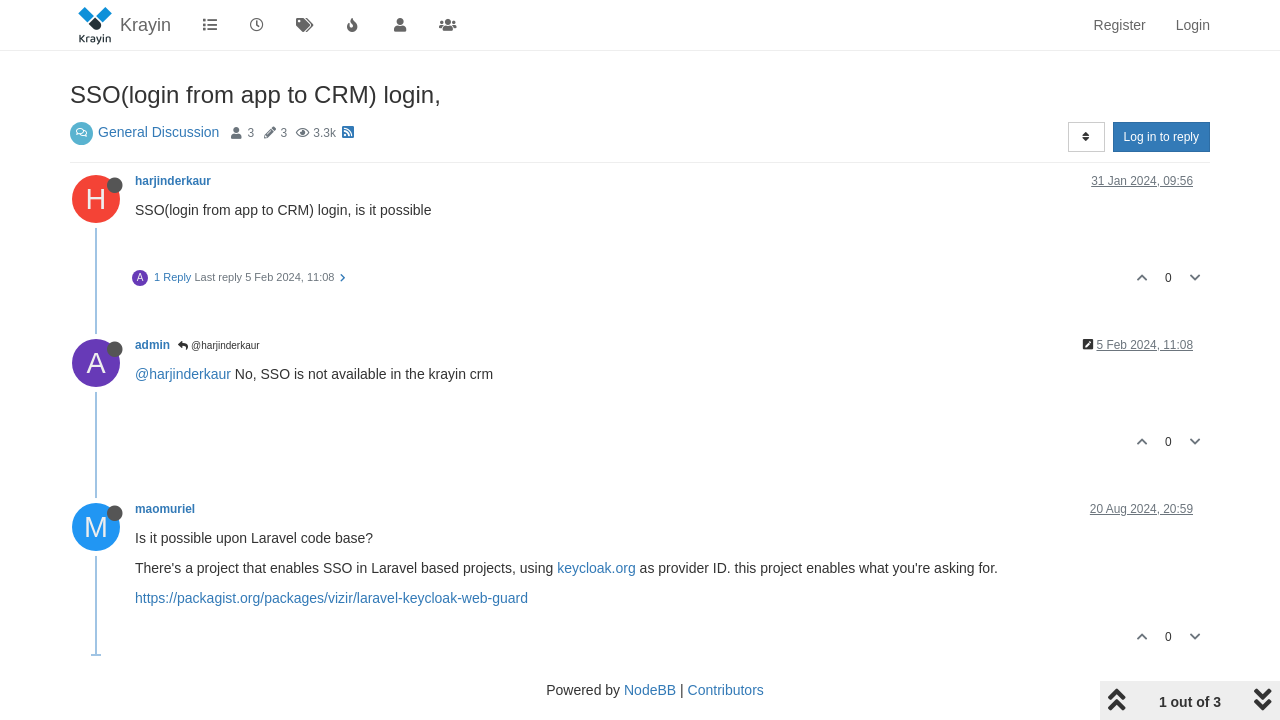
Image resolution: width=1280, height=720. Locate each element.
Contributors (726, 690)
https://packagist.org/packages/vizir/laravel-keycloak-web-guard (331, 598)
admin (152, 345)
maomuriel (165, 509)
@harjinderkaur (218, 345)
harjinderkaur (173, 181)
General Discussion (158, 132)
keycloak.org (596, 568)
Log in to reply (1161, 137)
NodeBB (650, 690)
